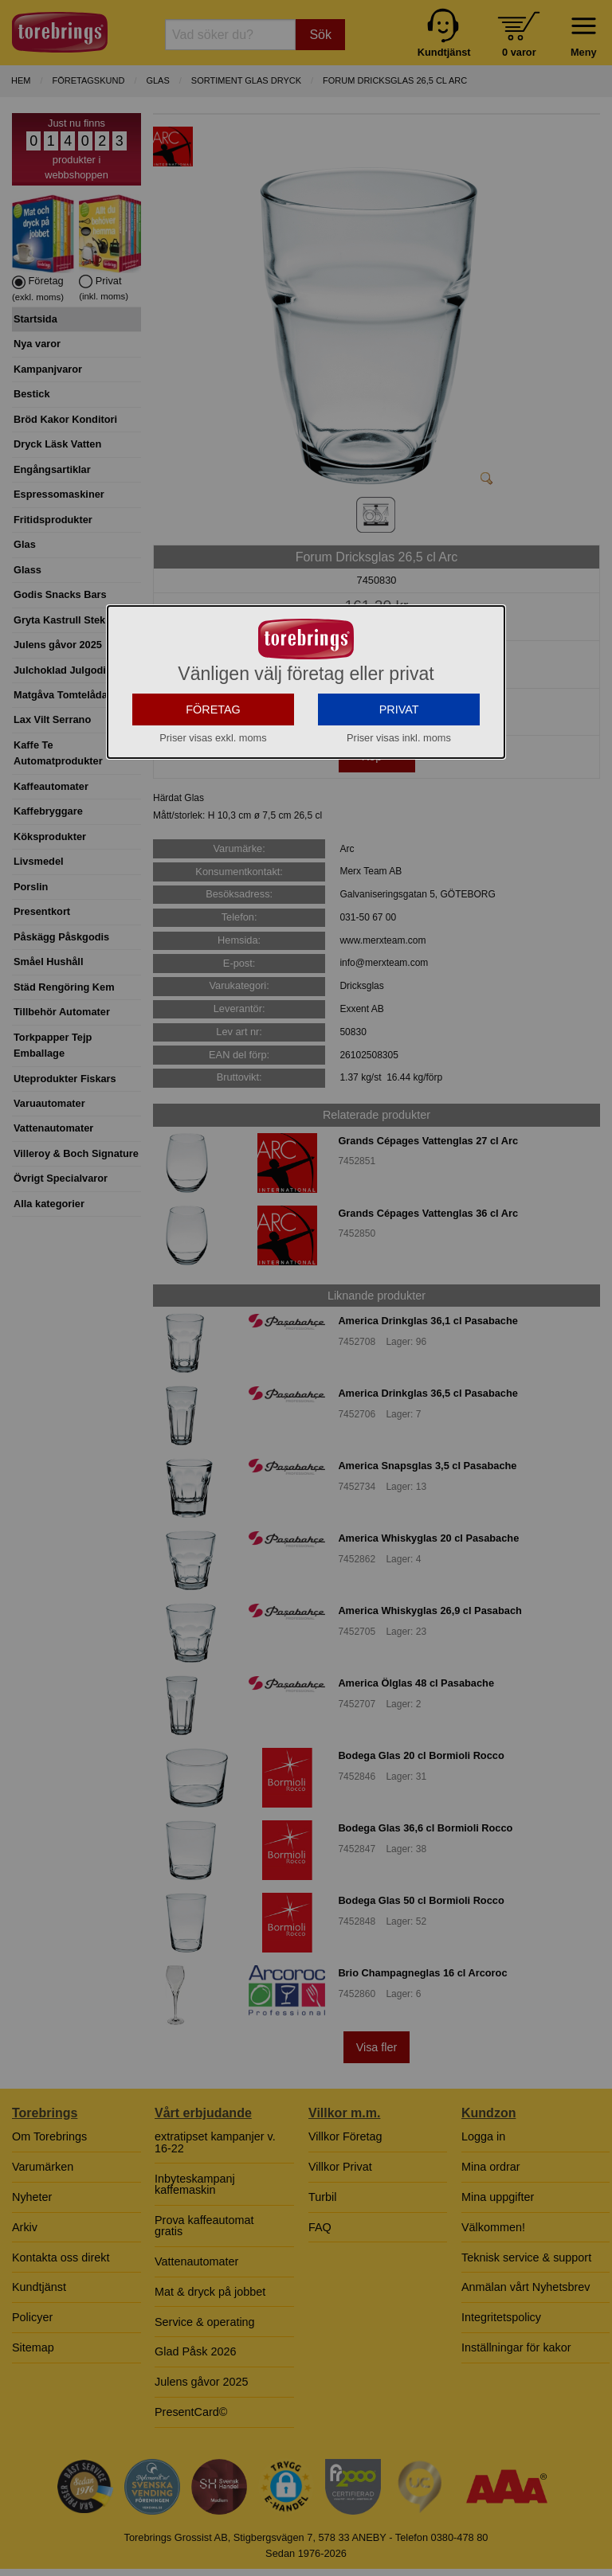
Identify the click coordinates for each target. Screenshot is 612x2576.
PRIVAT (399, 750)
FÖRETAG (213, 750)
